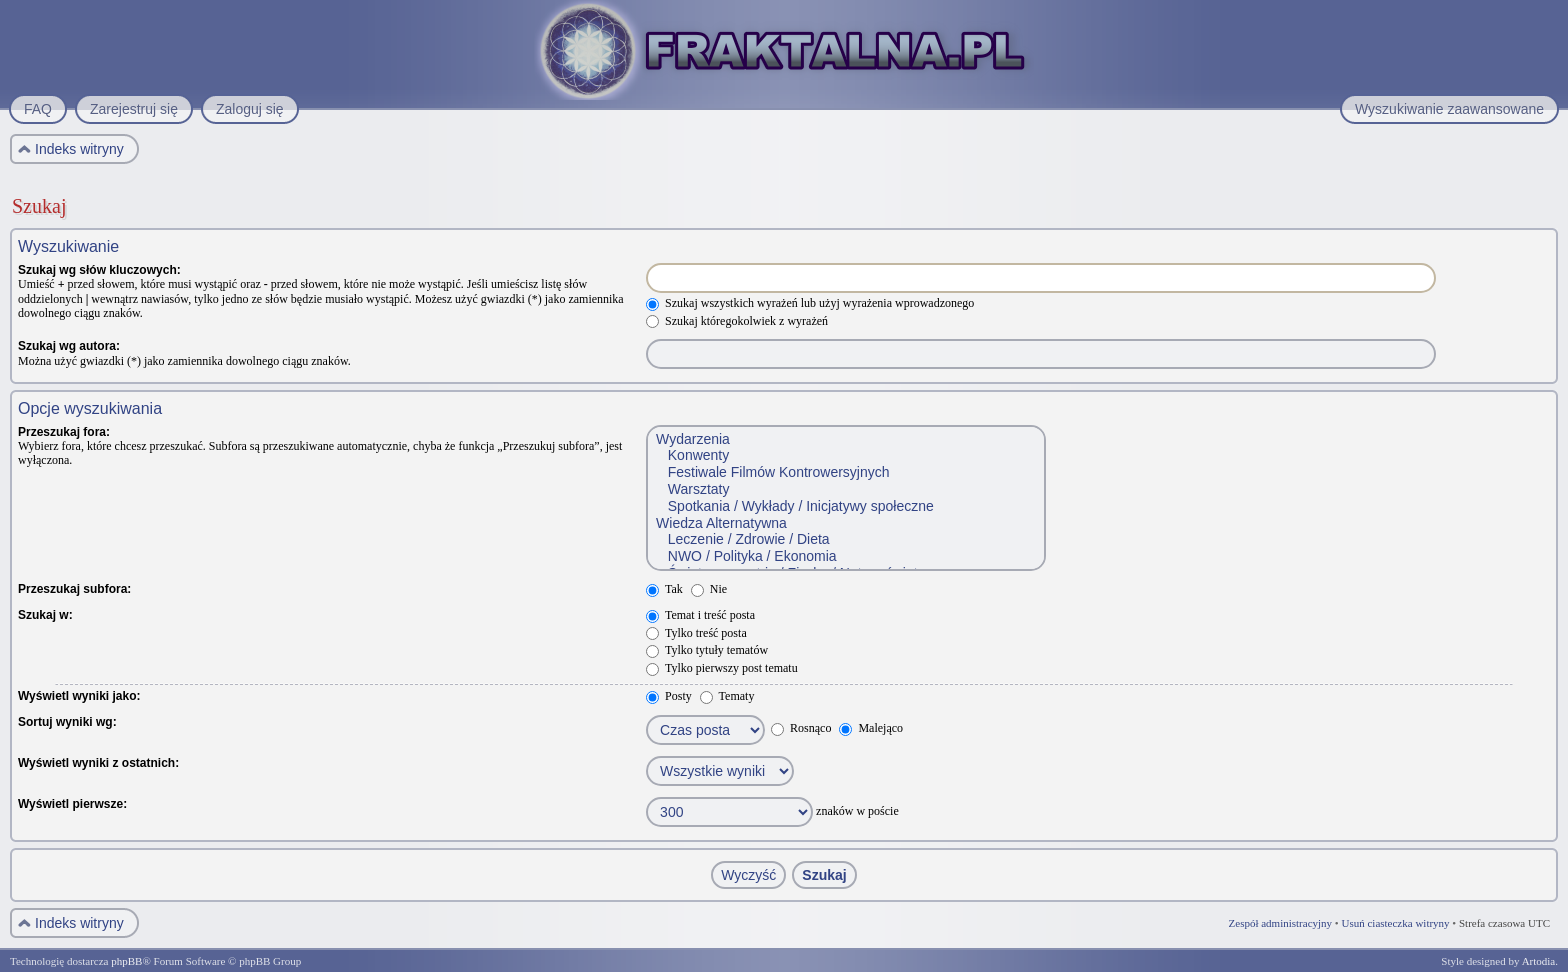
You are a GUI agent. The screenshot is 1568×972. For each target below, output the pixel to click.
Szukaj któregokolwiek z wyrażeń (737, 321)
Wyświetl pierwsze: (72, 804)
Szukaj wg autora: (69, 346)
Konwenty (845, 455)
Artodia (1539, 961)
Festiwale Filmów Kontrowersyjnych (845, 472)
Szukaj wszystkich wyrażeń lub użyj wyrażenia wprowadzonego (810, 303)
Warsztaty (845, 489)
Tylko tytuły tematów (707, 650)
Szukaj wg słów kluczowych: (99, 270)
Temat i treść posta (700, 615)
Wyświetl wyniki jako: (79, 696)
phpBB (126, 961)
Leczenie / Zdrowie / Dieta (845, 539)
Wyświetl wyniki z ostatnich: (98, 763)
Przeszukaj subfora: (74, 589)
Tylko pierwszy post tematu (722, 668)
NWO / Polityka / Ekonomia (845, 556)
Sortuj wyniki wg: (67, 722)
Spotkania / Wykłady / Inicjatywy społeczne (845, 506)
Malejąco (871, 728)
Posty (669, 696)
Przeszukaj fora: (64, 432)
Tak (664, 589)
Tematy (727, 696)
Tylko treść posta (696, 633)
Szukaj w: (45, 615)
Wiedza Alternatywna (845, 523)
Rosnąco (801, 728)
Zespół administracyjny (1281, 923)
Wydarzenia (845, 439)
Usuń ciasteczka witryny (1395, 923)
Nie (709, 589)
